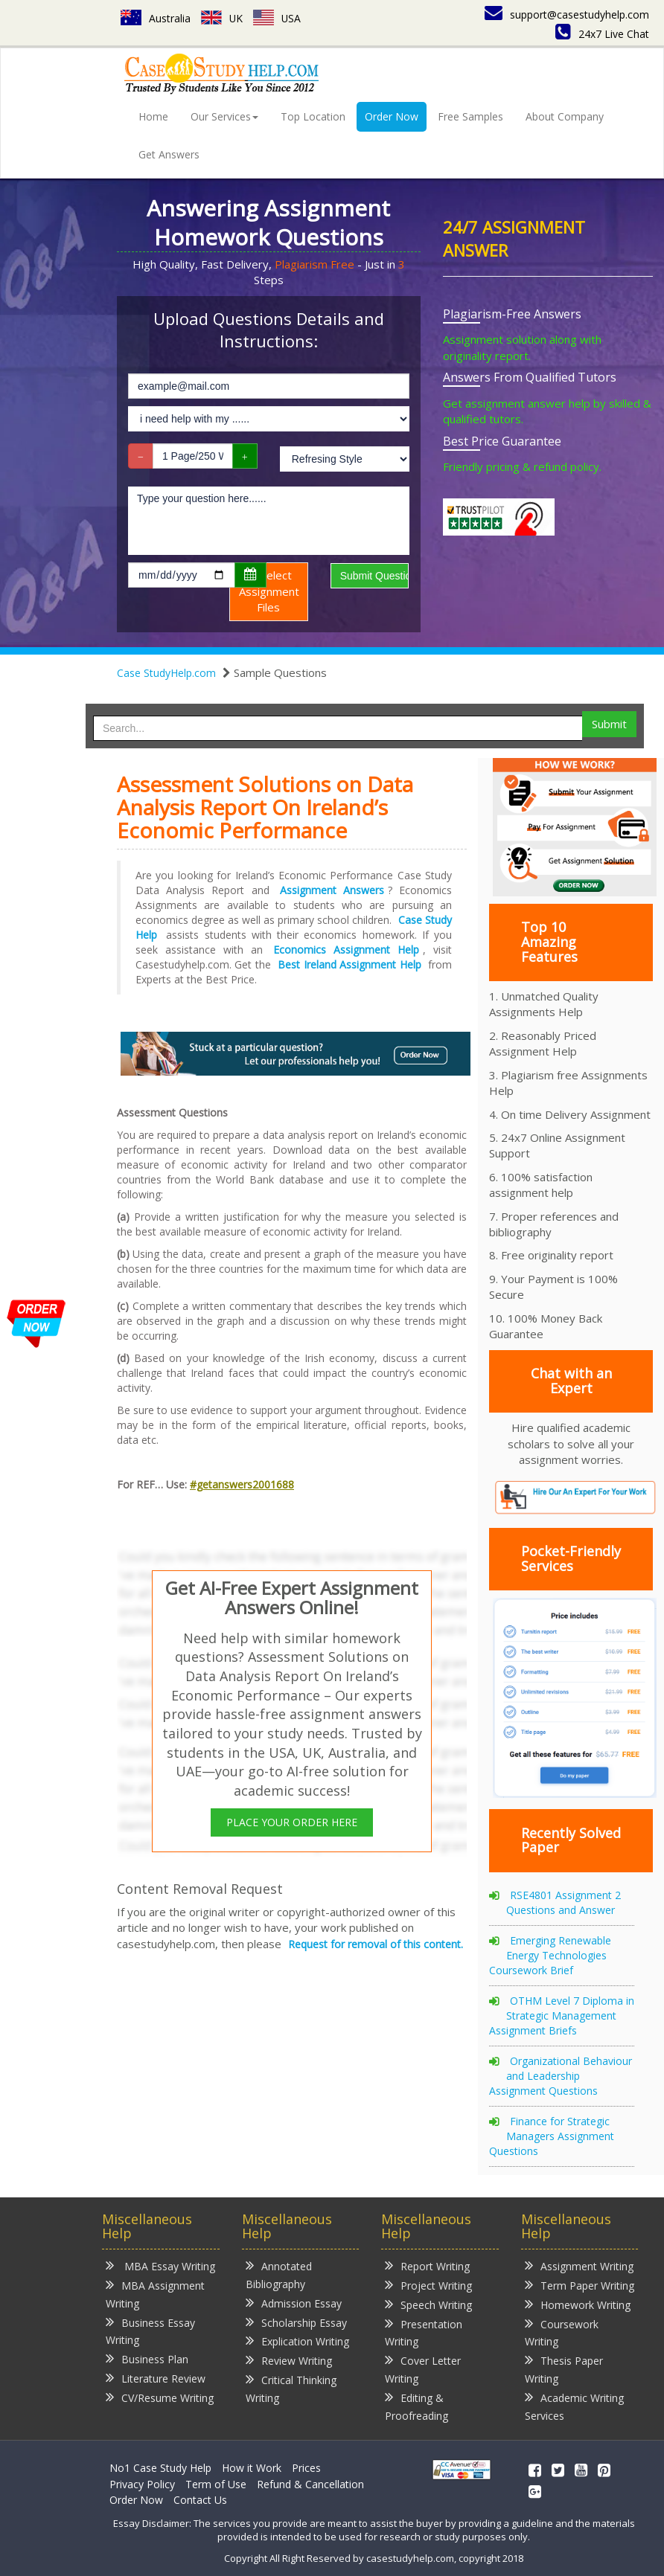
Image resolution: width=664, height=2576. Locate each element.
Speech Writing (428, 2304)
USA (278, 18)
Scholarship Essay (296, 2322)
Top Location (313, 116)
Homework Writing (578, 2304)
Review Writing (289, 2360)
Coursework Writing (561, 2332)
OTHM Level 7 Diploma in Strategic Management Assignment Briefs (561, 2015)
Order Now (391, 116)
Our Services (224, 116)
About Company (565, 116)
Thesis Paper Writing (564, 2369)
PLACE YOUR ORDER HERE (291, 1822)
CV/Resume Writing (160, 2397)
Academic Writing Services (574, 2406)
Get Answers (168, 154)
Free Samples (470, 116)
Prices (306, 2468)
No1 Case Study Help (160, 2468)
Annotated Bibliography (279, 2274)
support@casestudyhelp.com (567, 14)
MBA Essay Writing (160, 2265)
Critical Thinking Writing (291, 2388)
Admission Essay (294, 2302)
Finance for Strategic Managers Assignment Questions (551, 2136)
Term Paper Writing (579, 2285)
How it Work (251, 2468)
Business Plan (147, 2358)
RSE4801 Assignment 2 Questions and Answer (563, 1902)
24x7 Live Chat (602, 34)
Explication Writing (297, 2340)
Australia (156, 18)
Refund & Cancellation (310, 2484)
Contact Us (200, 2500)
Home (153, 116)
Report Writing (427, 2265)
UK (222, 18)
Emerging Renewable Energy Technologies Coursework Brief (550, 1955)
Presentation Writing (423, 2332)
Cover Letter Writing (423, 2369)
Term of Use (215, 2484)
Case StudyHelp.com (166, 673)
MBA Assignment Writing (155, 2293)
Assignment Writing (579, 2265)
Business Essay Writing (150, 2331)
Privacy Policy (142, 2484)
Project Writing (428, 2285)
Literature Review (155, 2378)
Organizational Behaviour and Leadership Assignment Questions (560, 2076)
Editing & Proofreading (416, 2406)
